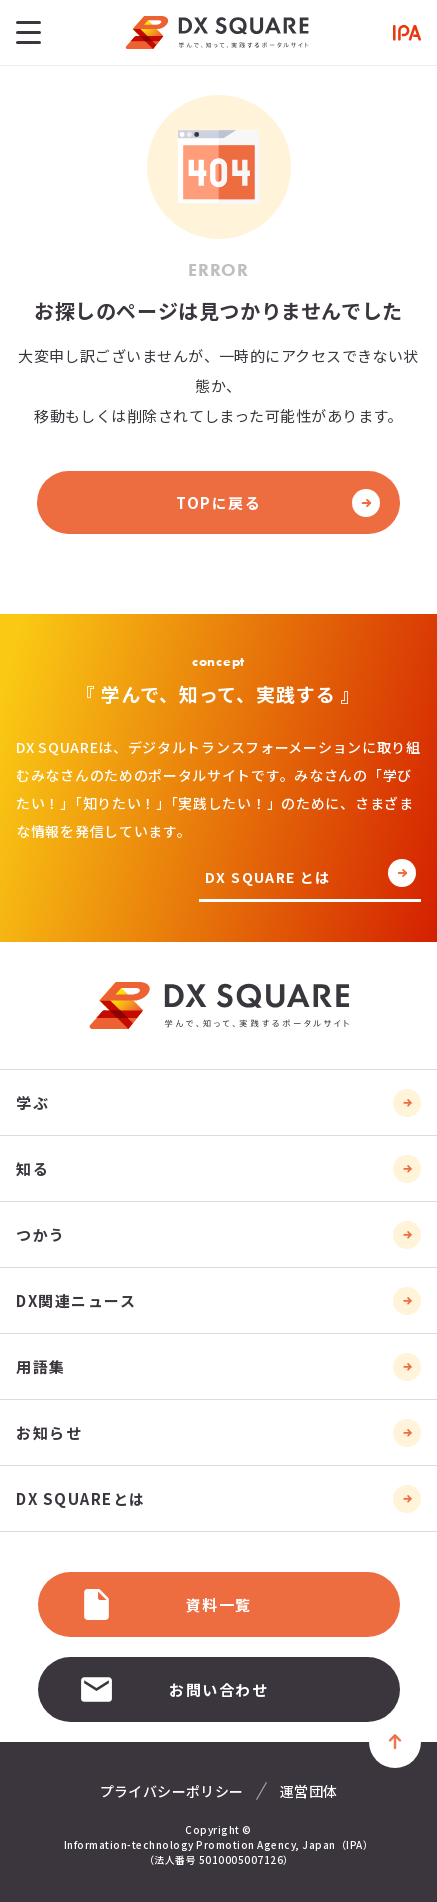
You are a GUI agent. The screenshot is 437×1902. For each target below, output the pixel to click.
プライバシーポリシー (172, 1791)
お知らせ (49, 1432)
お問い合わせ (173, 1689)
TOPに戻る (218, 502)
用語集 (41, 1366)
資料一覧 (165, 1604)
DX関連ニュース (76, 1300)
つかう (41, 1234)
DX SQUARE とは (268, 878)
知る (32, 1168)
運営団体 (309, 1791)
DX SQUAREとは (81, 1498)
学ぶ (32, 1102)
